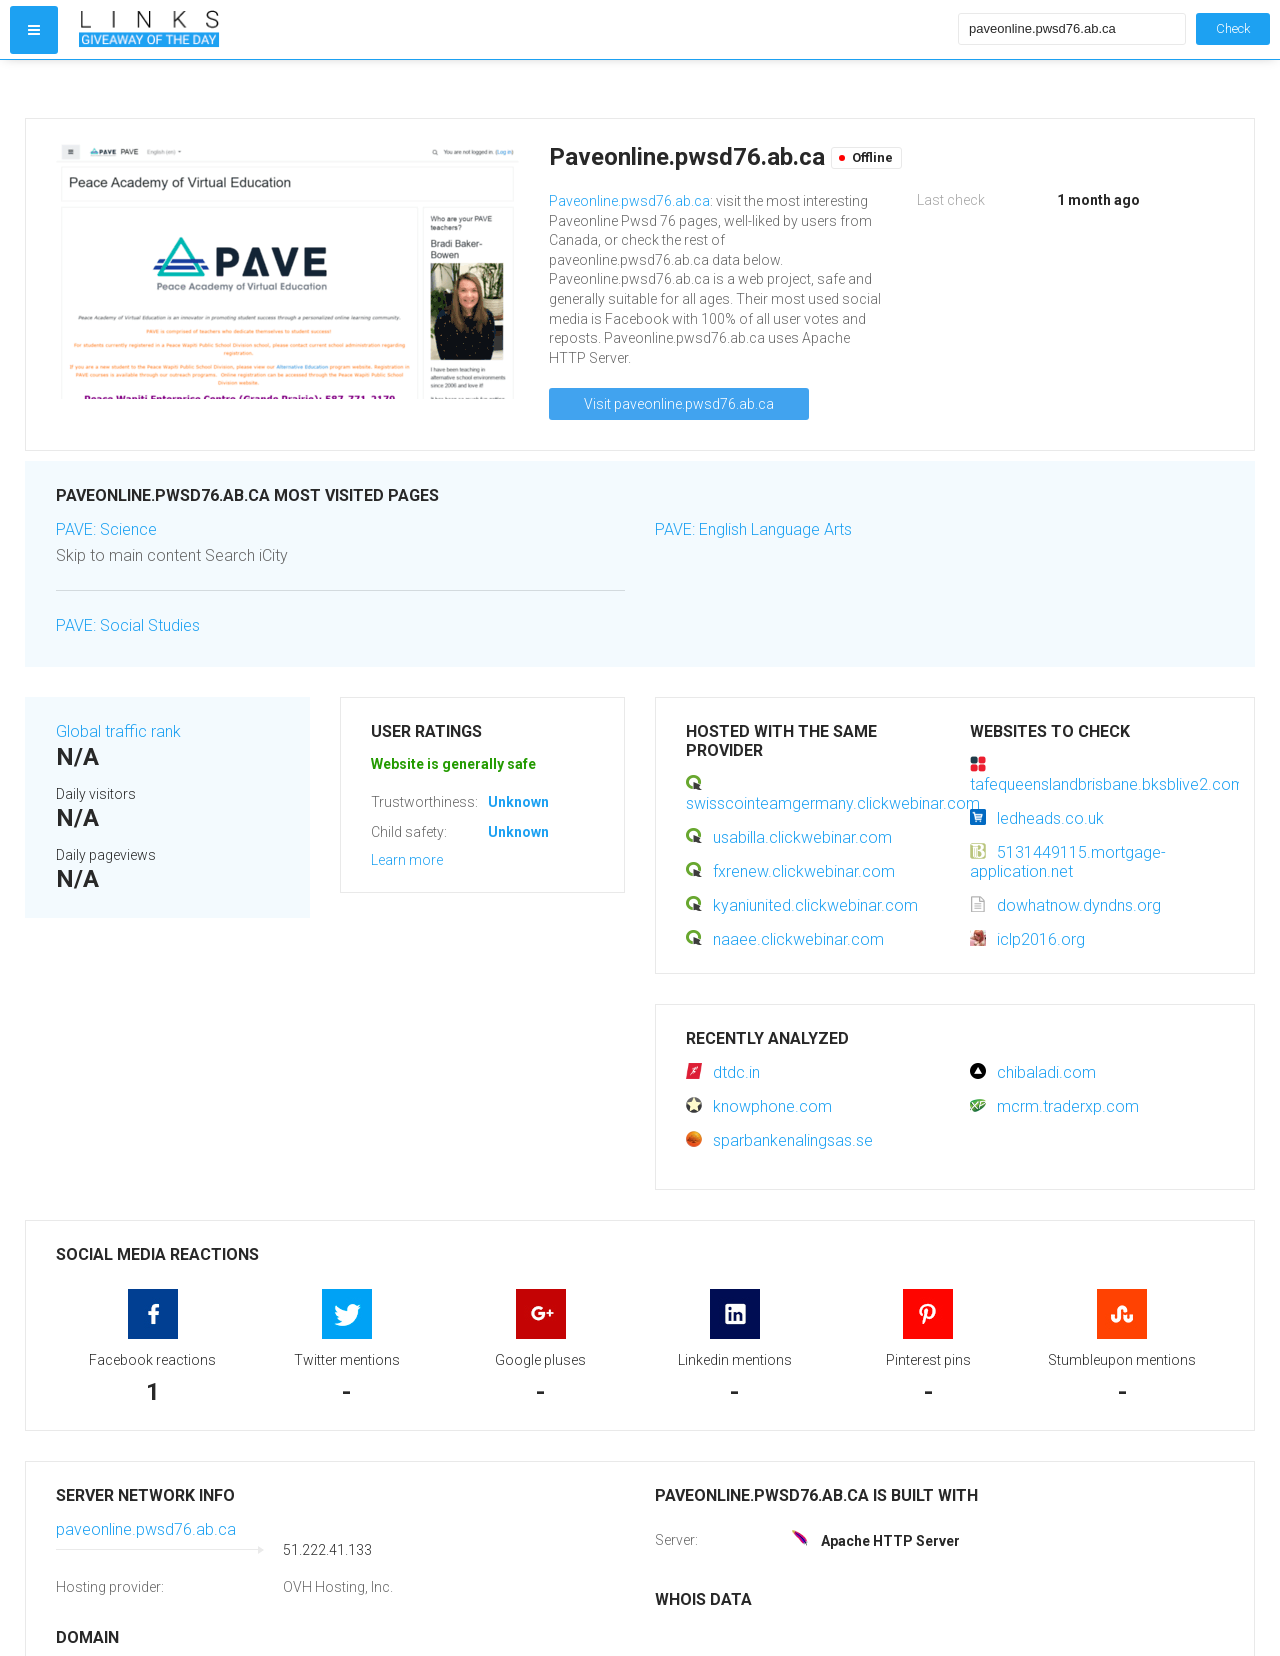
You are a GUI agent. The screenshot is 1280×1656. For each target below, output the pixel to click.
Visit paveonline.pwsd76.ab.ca (679, 404)
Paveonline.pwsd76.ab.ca (629, 201)
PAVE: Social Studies (128, 625)
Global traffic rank (118, 731)
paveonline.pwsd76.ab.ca (146, 1529)
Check (1233, 28)
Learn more (407, 860)
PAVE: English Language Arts (753, 529)
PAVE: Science (106, 529)
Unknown (518, 802)
